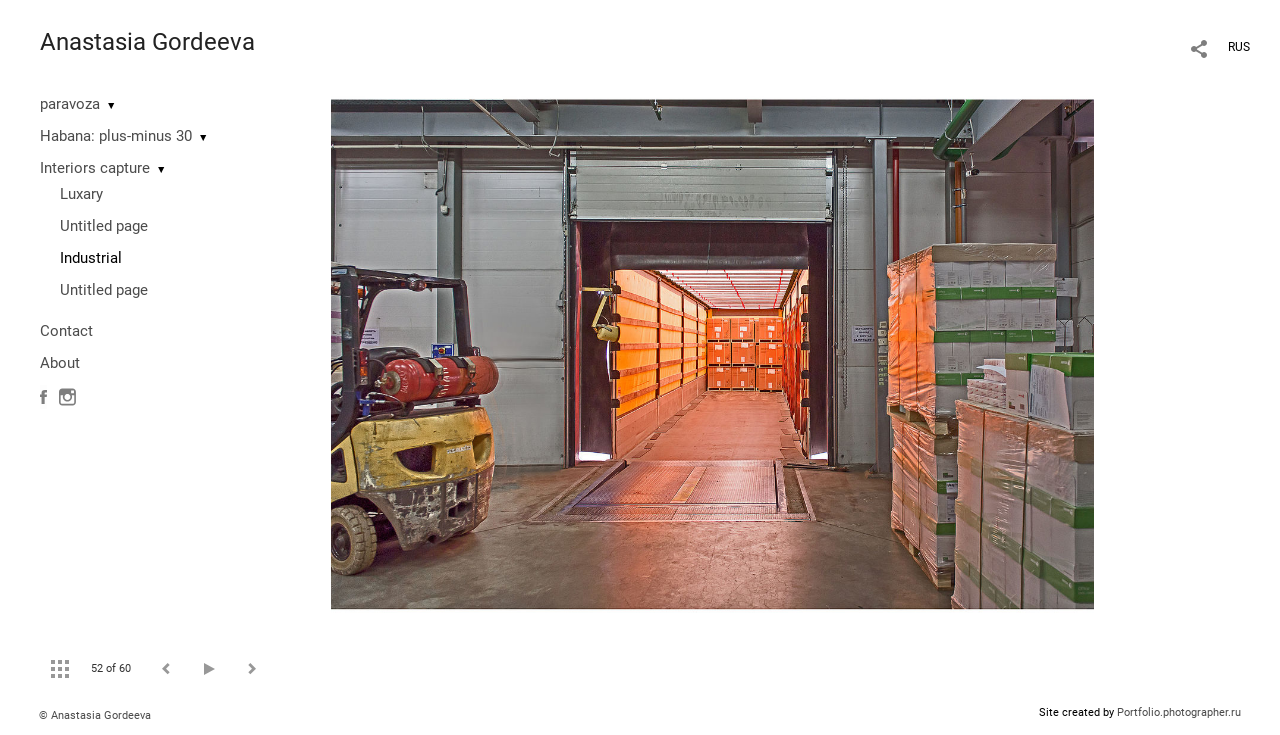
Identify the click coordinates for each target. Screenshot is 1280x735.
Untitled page (104, 226)
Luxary (81, 194)
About (60, 363)
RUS (1239, 47)
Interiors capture (95, 168)
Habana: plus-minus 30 (116, 136)
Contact (66, 331)
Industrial (91, 258)
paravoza (70, 104)
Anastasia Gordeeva (147, 42)
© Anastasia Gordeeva (95, 715)
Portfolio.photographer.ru (1179, 712)
